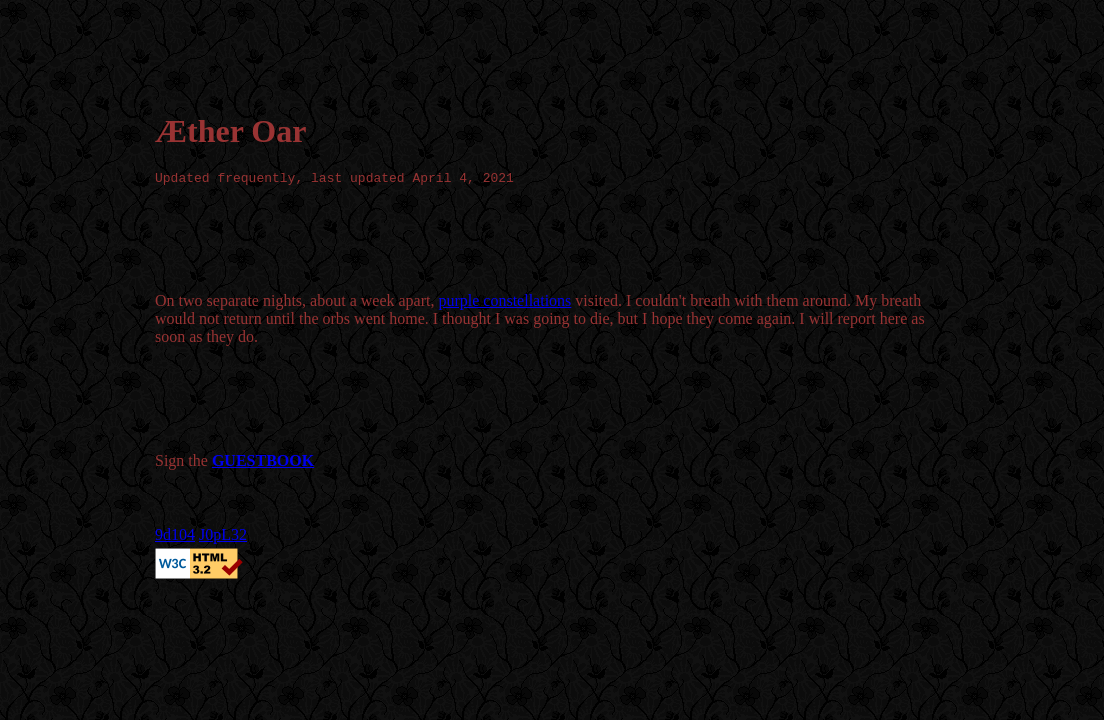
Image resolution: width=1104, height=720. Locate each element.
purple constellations (504, 303)
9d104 (175, 537)
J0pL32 (223, 537)
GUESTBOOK (263, 463)
